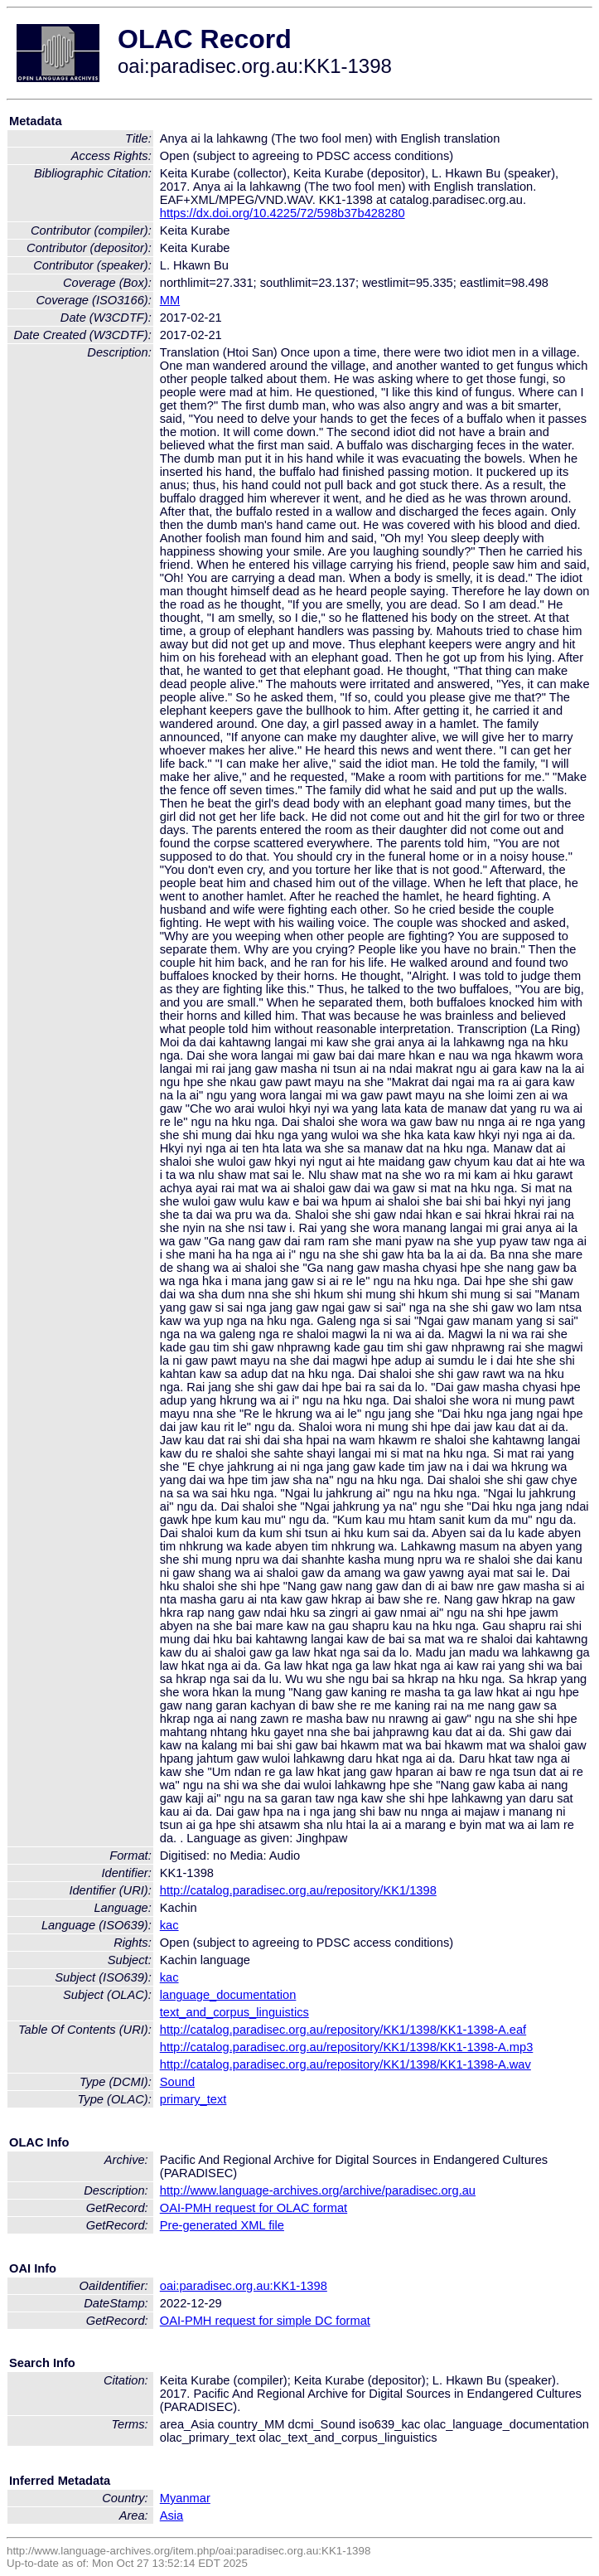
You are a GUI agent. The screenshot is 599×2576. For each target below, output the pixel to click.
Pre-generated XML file (222, 2225)
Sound (177, 2081)
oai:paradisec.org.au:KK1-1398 (243, 2285)
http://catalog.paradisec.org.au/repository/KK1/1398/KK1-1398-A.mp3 (347, 2047)
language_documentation (228, 1994)
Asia (172, 2515)
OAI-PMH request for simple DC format (265, 2320)
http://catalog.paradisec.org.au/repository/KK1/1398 (298, 1890)
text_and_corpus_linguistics (234, 2012)
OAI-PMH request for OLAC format (253, 2208)
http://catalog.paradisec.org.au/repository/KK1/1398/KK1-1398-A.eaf (343, 2029)
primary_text (193, 2099)
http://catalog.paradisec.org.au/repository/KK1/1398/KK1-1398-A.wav (345, 2064)
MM (170, 300)
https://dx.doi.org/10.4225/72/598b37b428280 (282, 213)
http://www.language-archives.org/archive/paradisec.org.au (318, 2190)
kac (169, 1925)
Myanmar (185, 2498)
